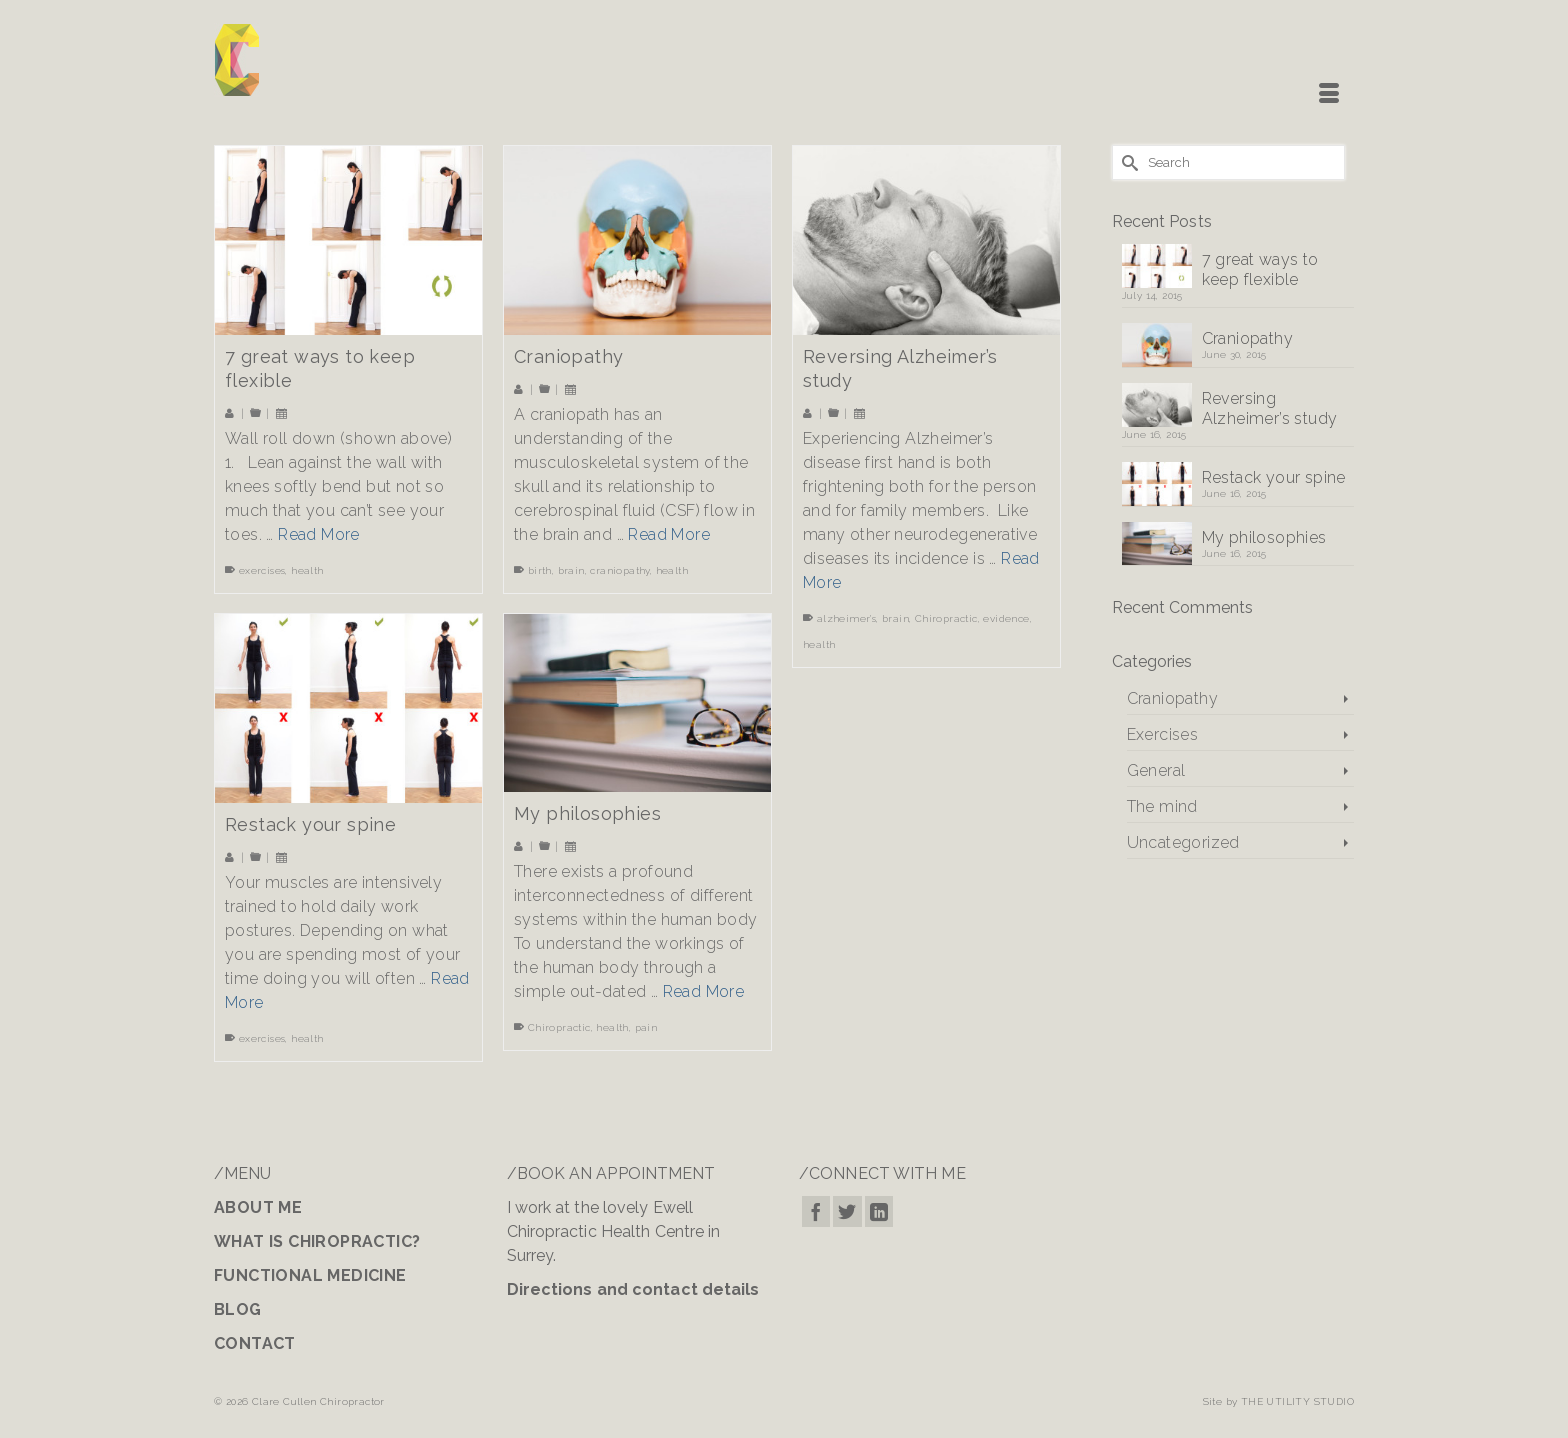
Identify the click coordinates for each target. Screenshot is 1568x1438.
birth (540, 570)
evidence (1006, 618)
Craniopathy (1247, 338)
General (1156, 770)
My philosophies (1264, 537)
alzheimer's (846, 618)
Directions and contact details (633, 1289)
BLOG (238, 1309)
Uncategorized (1183, 842)
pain (646, 1027)
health (307, 570)
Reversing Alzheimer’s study (1270, 408)
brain (571, 570)
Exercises (1163, 734)
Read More (319, 534)
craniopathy (619, 570)
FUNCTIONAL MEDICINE (310, 1275)
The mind (1162, 806)
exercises (262, 570)
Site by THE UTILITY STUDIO (1278, 1401)
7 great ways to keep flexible (1260, 269)
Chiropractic (946, 618)
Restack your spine (1274, 477)
